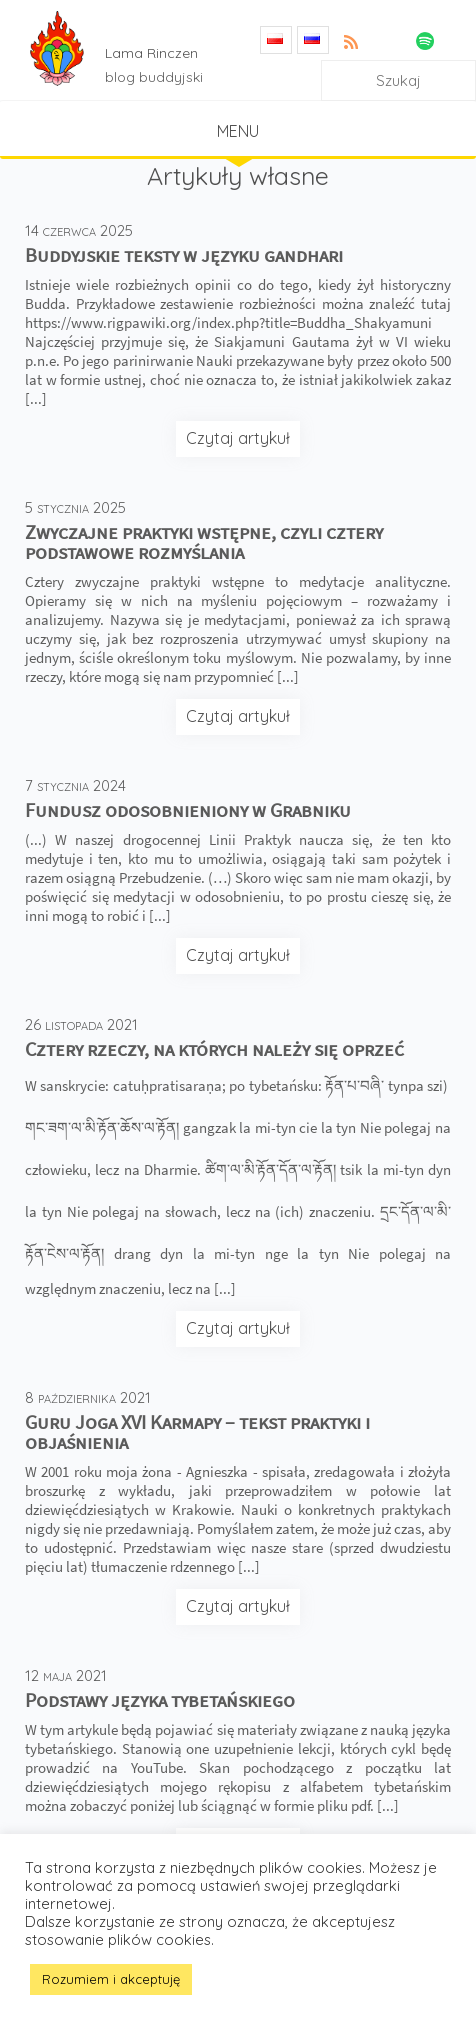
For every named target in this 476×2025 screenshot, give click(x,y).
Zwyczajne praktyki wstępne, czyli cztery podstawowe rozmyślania (204, 541)
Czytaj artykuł (238, 438)
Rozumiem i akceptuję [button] (111, 1979)
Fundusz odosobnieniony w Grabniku (188, 809)
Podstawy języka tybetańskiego (160, 1699)
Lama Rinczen (151, 53)
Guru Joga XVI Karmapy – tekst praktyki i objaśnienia (197, 1431)
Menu (238, 131)
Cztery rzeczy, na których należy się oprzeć (214, 1048)
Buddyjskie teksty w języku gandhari (184, 254)
